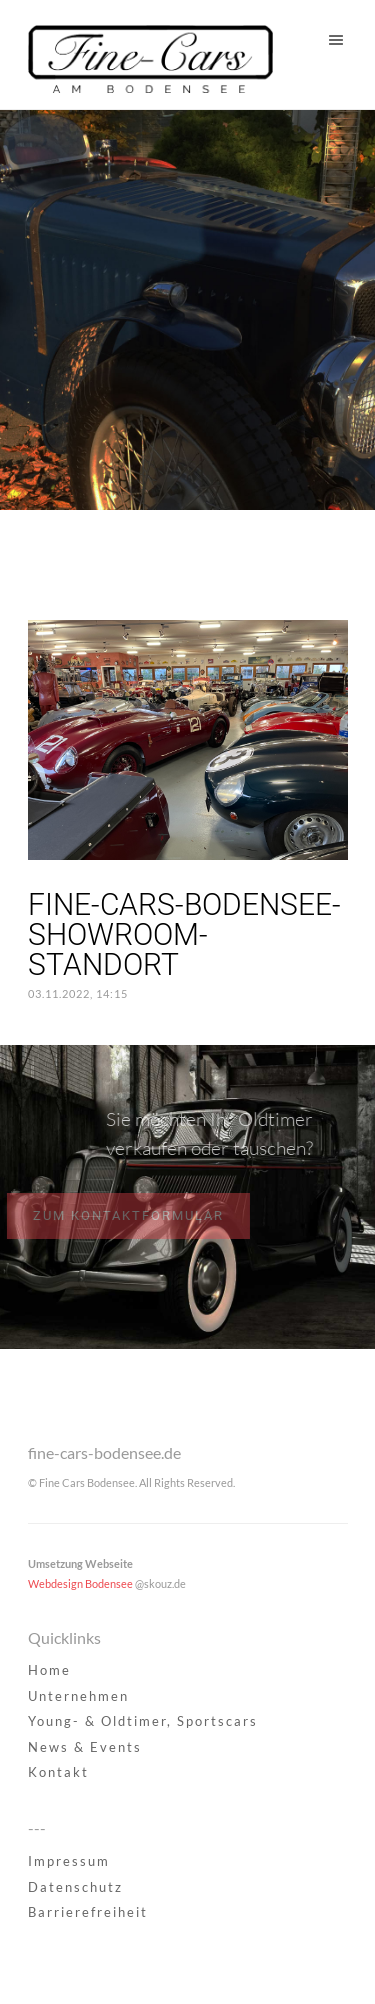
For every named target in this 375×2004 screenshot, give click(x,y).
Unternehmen (78, 1696)
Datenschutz (75, 1887)
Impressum (69, 1861)
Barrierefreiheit (88, 1912)
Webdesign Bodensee (80, 1583)
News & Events (85, 1747)
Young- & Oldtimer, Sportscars (143, 1721)
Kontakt (58, 1772)
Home (49, 1670)
